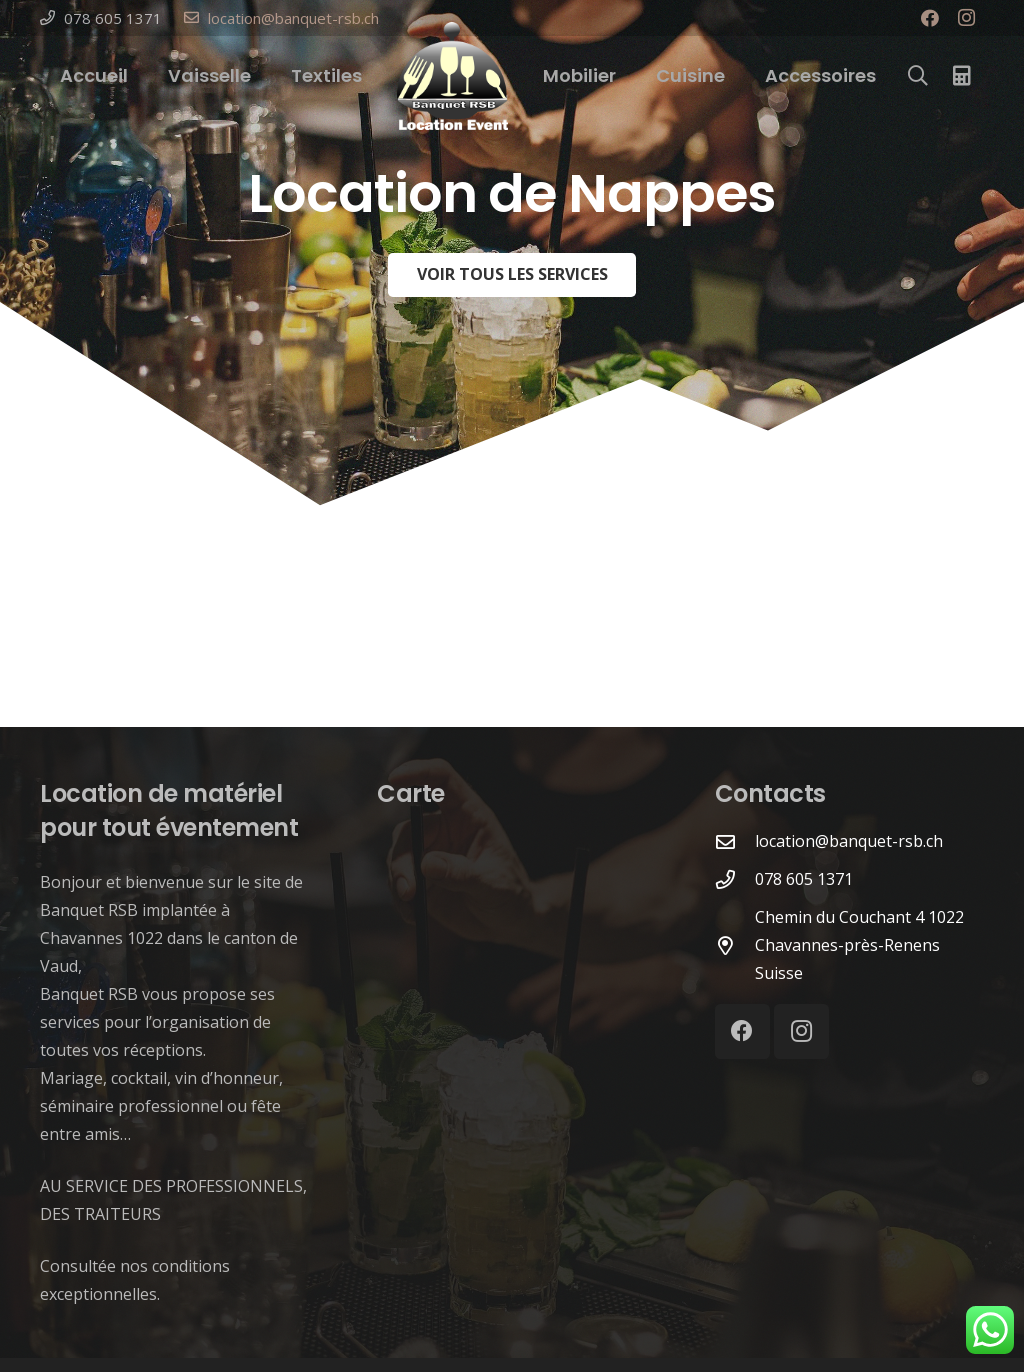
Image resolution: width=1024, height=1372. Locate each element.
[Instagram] (966, 18)
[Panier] (962, 76)
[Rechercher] (918, 76)
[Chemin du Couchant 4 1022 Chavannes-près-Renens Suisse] (735, 945)
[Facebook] (930, 18)
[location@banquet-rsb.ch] (735, 841)
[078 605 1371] (735, 879)
